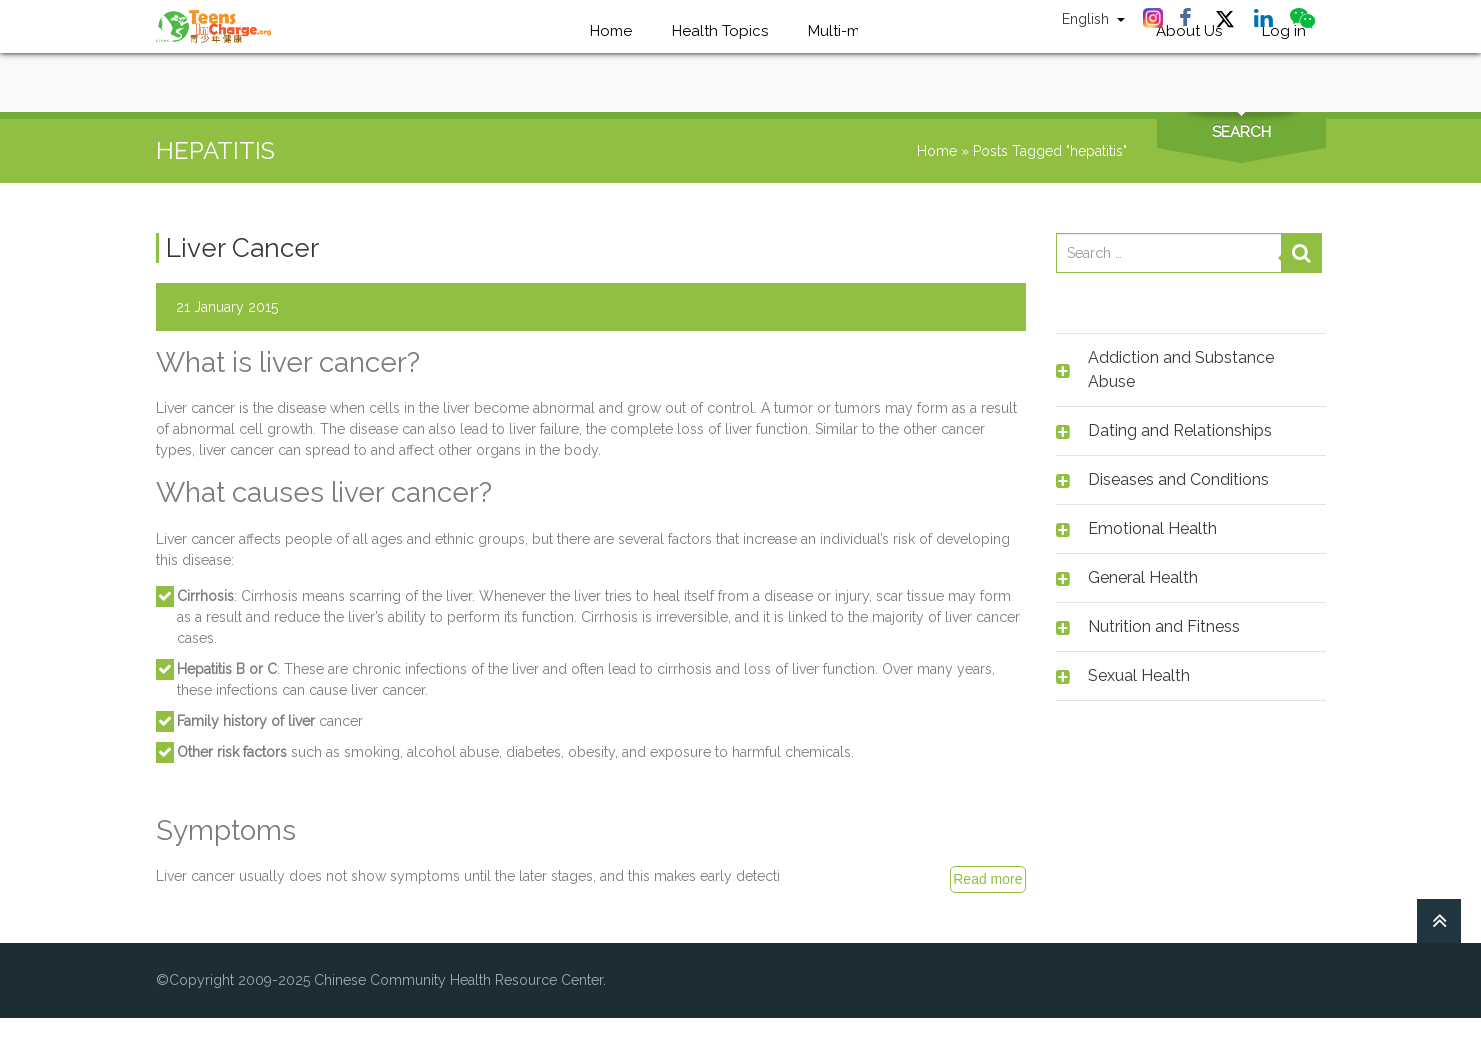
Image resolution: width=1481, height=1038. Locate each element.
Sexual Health (1139, 675)
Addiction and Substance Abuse (1181, 369)
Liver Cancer (242, 248)
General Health (1143, 577)
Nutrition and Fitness (1164, 626)
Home (937, 151)
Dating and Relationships (1180, 430)
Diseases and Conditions (1178, 479)
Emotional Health (1152, 528)
